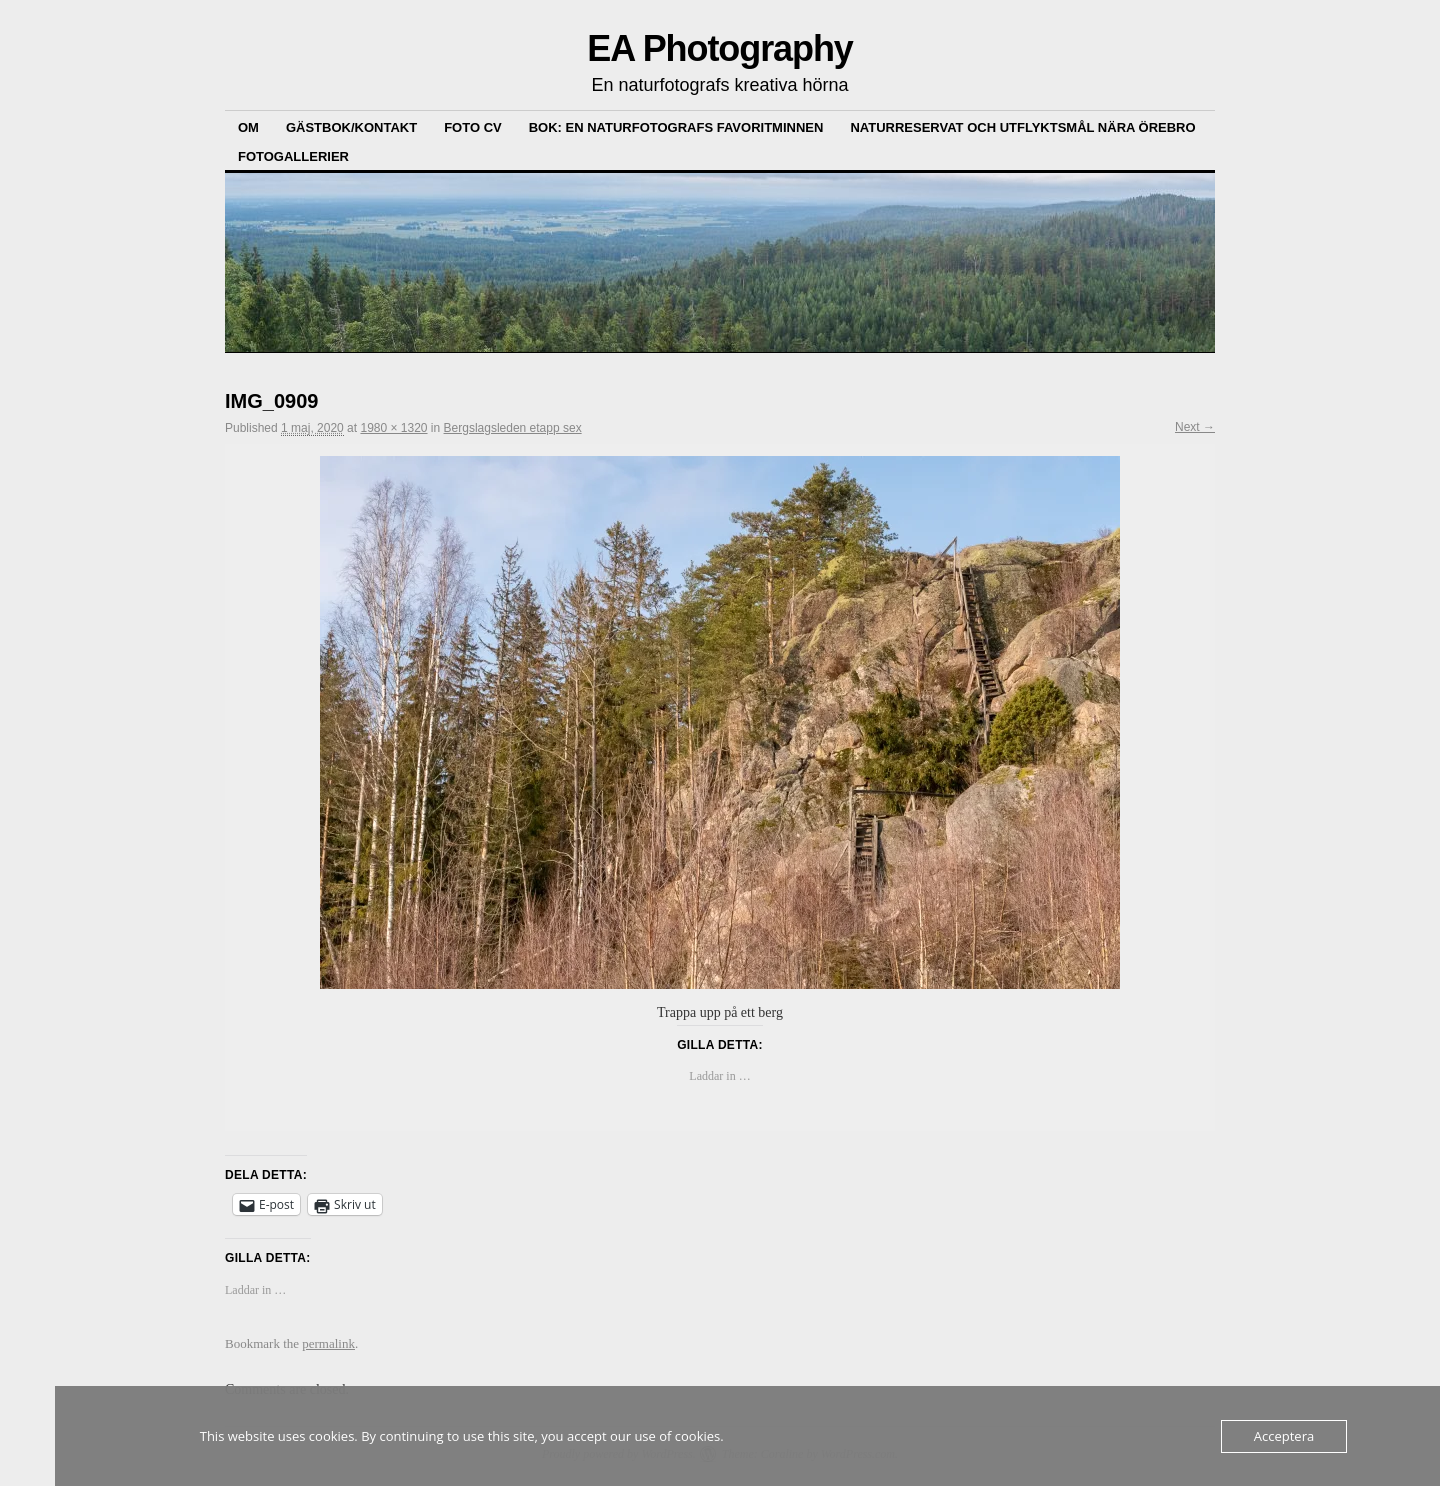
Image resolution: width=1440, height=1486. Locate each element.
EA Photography (720, 48)
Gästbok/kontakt (351, 127)
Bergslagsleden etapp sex (513, 428)
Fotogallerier (293, 156)
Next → (1195, 427)
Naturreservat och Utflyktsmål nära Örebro (1022, 127)
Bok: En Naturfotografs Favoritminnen (676, 127)
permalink (328, 1343)
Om (248, 127)
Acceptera (1284, 1436)
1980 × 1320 (393, 428)
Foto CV (473, 127)
